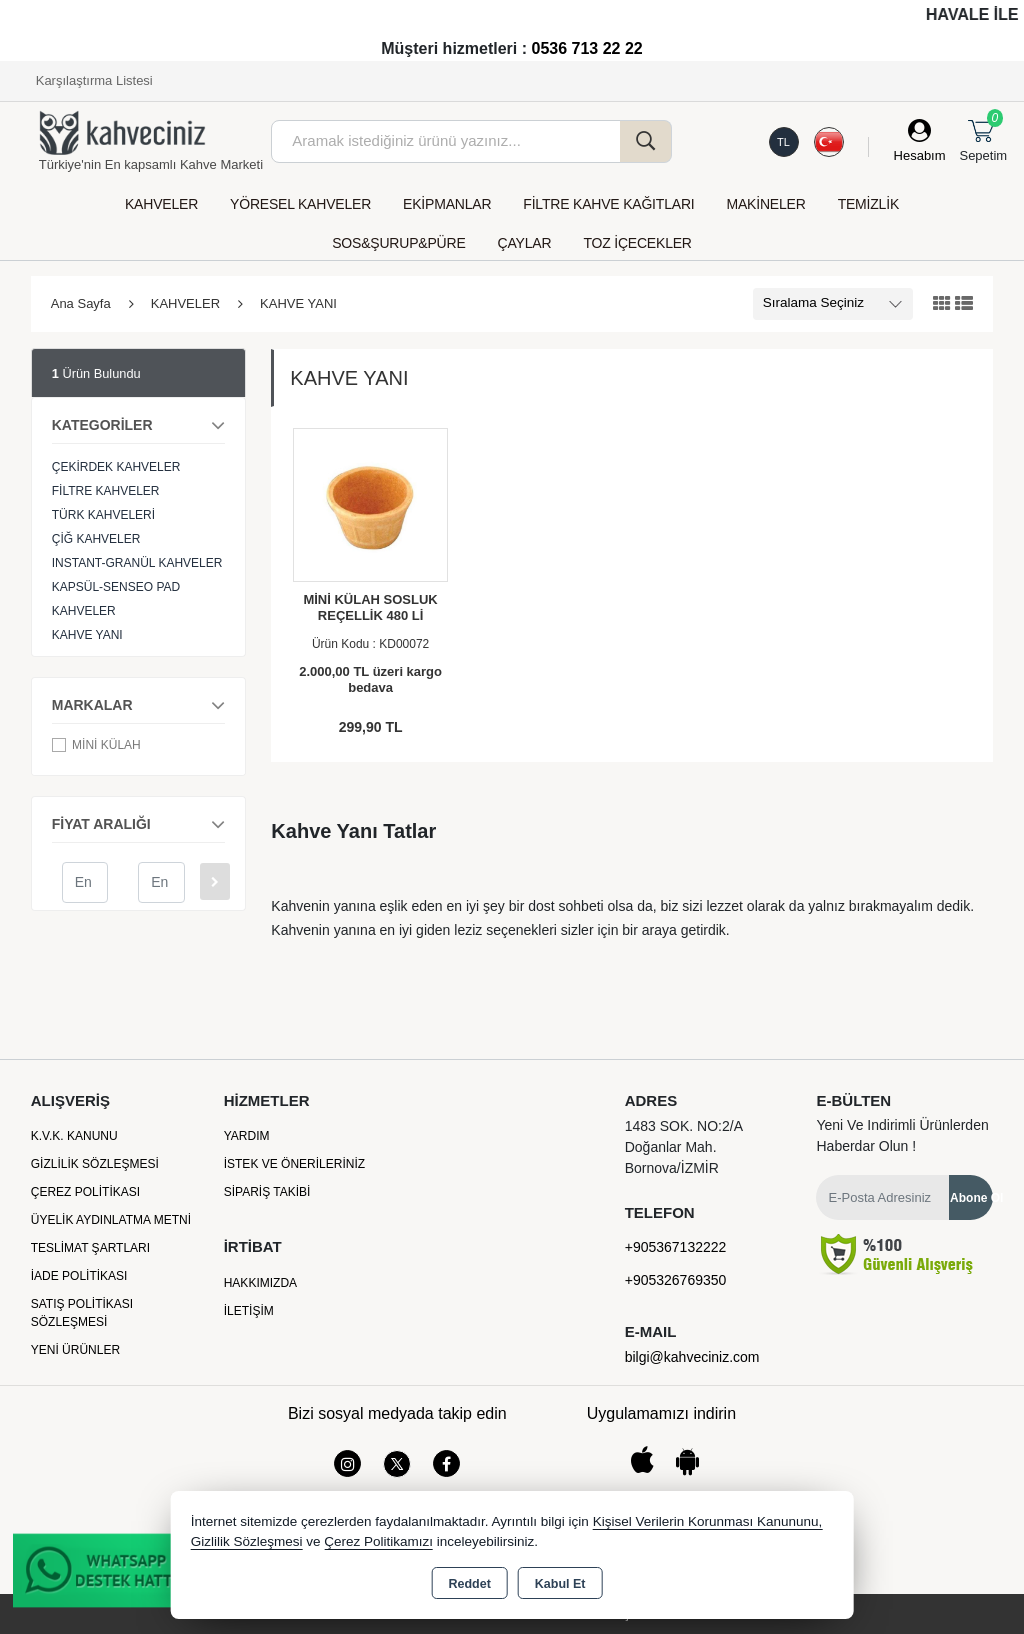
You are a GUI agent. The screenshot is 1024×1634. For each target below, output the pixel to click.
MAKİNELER (766, 204)
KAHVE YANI (87, 635)
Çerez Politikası (85, 1192)
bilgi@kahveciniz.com (692, 1357)
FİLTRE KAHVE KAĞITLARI (608, 204)
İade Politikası (79, 1276)
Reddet (469, 1584)
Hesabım (920, 155)
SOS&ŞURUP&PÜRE (398, 243)
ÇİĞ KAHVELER (96, 539)
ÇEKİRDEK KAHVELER (116, 467)
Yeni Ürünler (75, 1350)
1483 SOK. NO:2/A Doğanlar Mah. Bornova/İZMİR (684, 1147)
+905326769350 (676, 1280)
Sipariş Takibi (267, 1192)
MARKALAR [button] (139, 702)
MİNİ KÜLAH (96, 745)
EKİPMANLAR (447, 204)
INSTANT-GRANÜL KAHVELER (137, 563)
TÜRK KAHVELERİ (103, 515)
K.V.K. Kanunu (74, 1136)
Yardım (247, 1136)
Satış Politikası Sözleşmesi (82, 1313)
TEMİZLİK (868, 204)
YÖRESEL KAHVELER (300, 204)
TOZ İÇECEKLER (637, 243)
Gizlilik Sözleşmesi (95, 1164)
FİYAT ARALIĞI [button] (139, 821)
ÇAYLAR (525, 243)
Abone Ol (971, 1198)
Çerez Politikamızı (378, 1541)
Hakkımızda (260, 1283)
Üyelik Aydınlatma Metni (111, 1220)
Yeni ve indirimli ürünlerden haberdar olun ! (902, 1135)
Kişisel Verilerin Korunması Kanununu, (708, 1521)
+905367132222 (676, 1247)
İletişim (249, 1311)
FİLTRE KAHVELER (106, 491)
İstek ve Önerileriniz (294, 1164)
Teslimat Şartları (90, 1248)
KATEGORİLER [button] (139, 422)
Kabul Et (560, 1584)
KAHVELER (161, 204)
